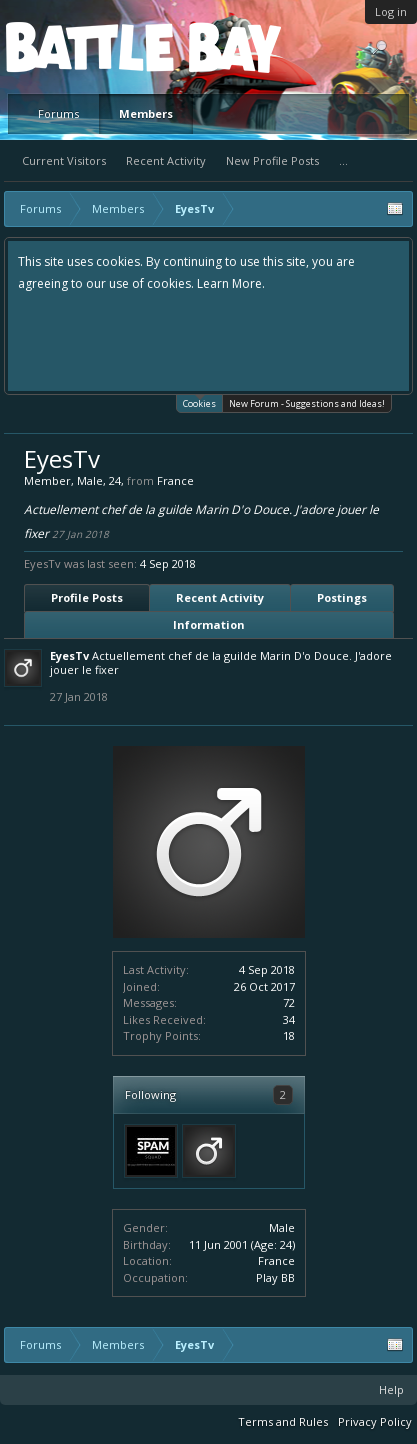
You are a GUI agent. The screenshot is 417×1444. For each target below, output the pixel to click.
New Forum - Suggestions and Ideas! (307, 403)
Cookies (199, 402)
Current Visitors (64, 160)
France (276, 1260)
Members (146, 113)
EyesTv (69, 655)
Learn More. (231, 283)
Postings (342, 597)
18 (289, 1035)
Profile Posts (87, 597)
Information (209, 624)
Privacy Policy (375, 1421)
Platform (79, 46)
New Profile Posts (272, 160)
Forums (58, 113)
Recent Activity (166, 160)
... (343, 160)
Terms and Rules (283, 1421)
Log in (391, 11)
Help (391, 1389)
